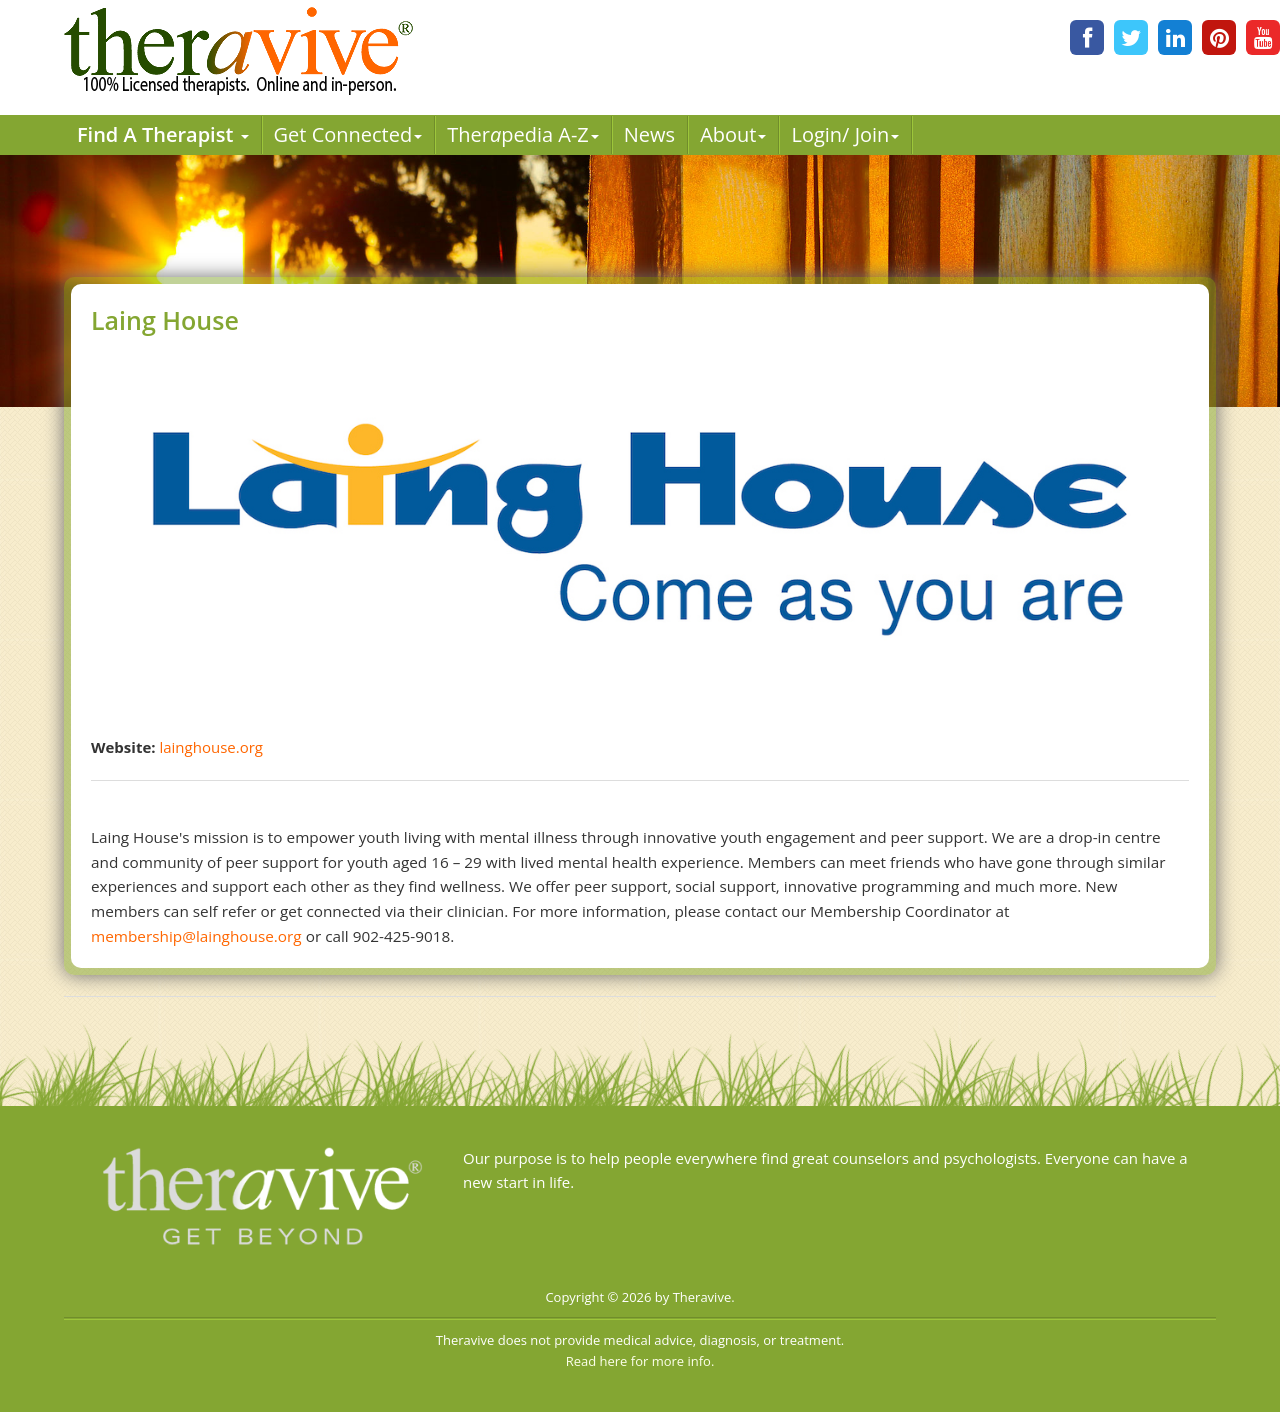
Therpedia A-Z (523, 134)
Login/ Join (845, 134)
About (733, 134)
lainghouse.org (210, 747)
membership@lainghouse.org (196, 936)
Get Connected (348, 134)
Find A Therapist (163, 134)
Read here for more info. (640, 1361)
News (649, 134)
